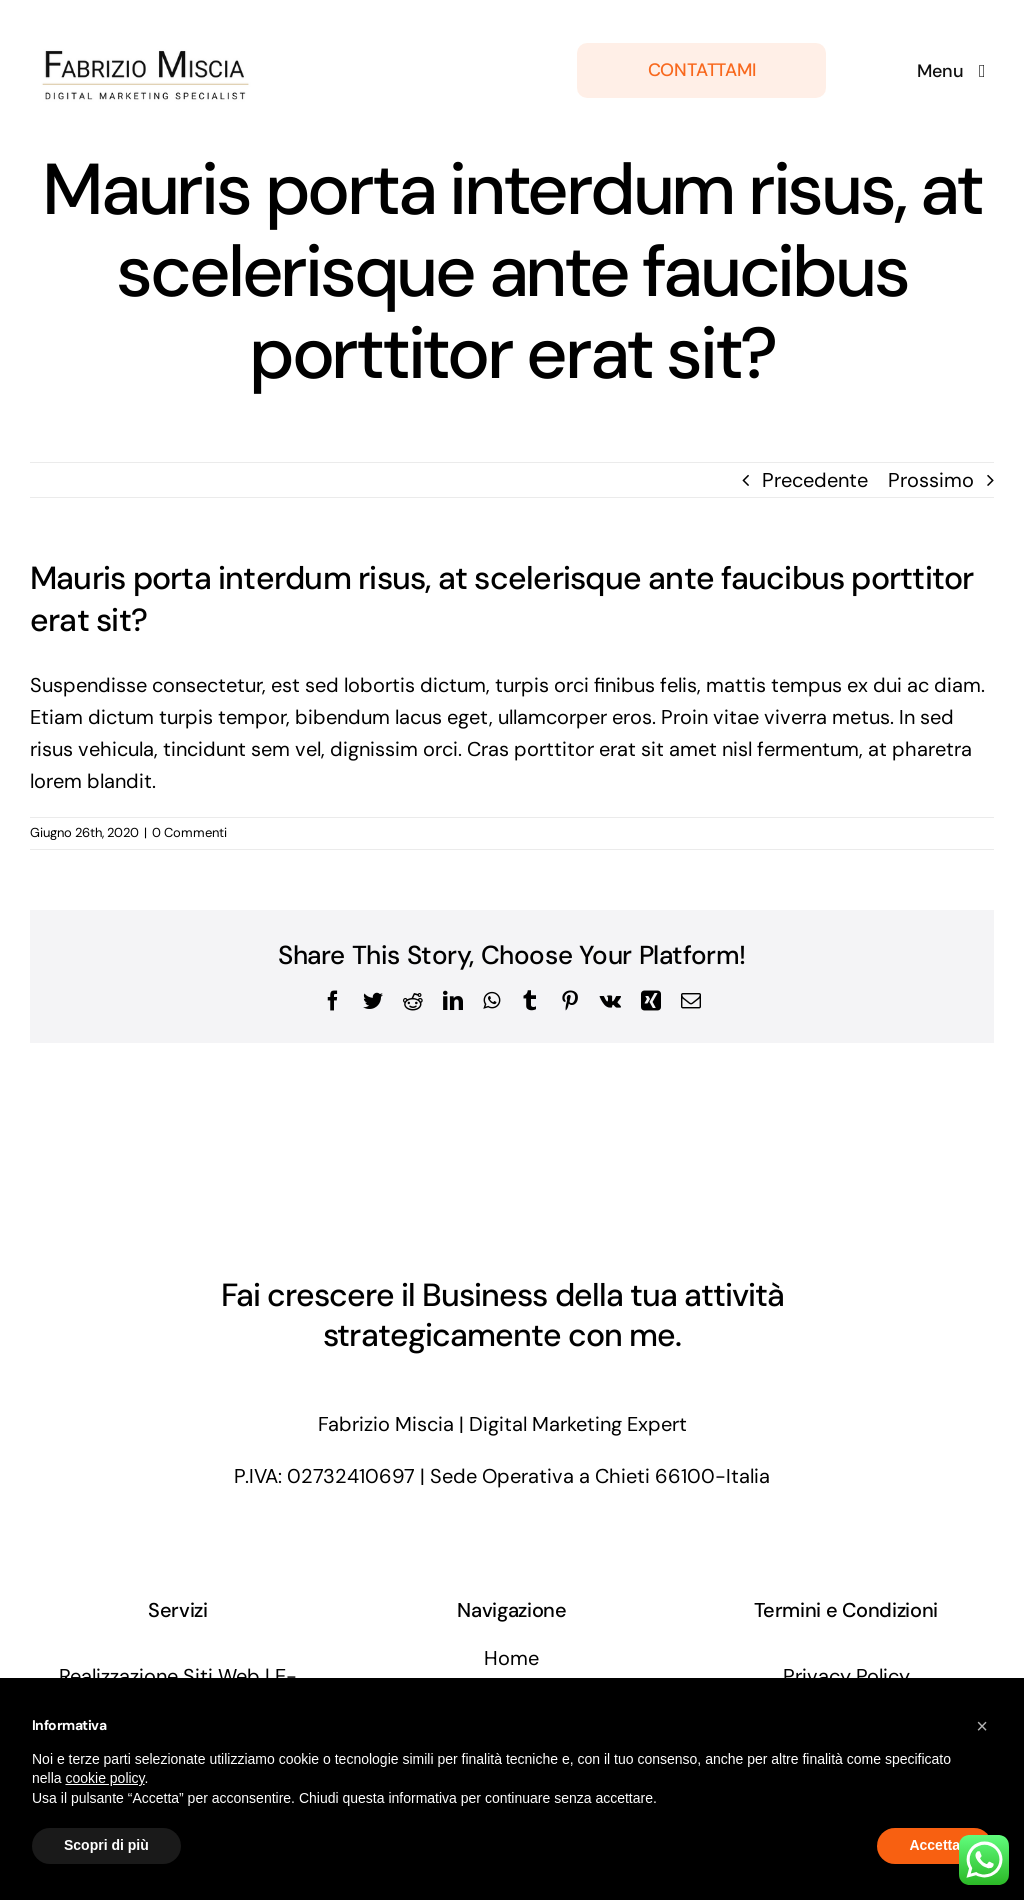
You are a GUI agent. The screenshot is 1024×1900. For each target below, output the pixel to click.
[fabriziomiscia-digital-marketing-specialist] (147, 24)
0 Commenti (189, 832)
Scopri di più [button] (106, 1845)
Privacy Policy (846, 1676)
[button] (982, 1726)
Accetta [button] (934, 1845)
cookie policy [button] (104, 1778)
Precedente (815, 480)
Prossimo (931, 480)
